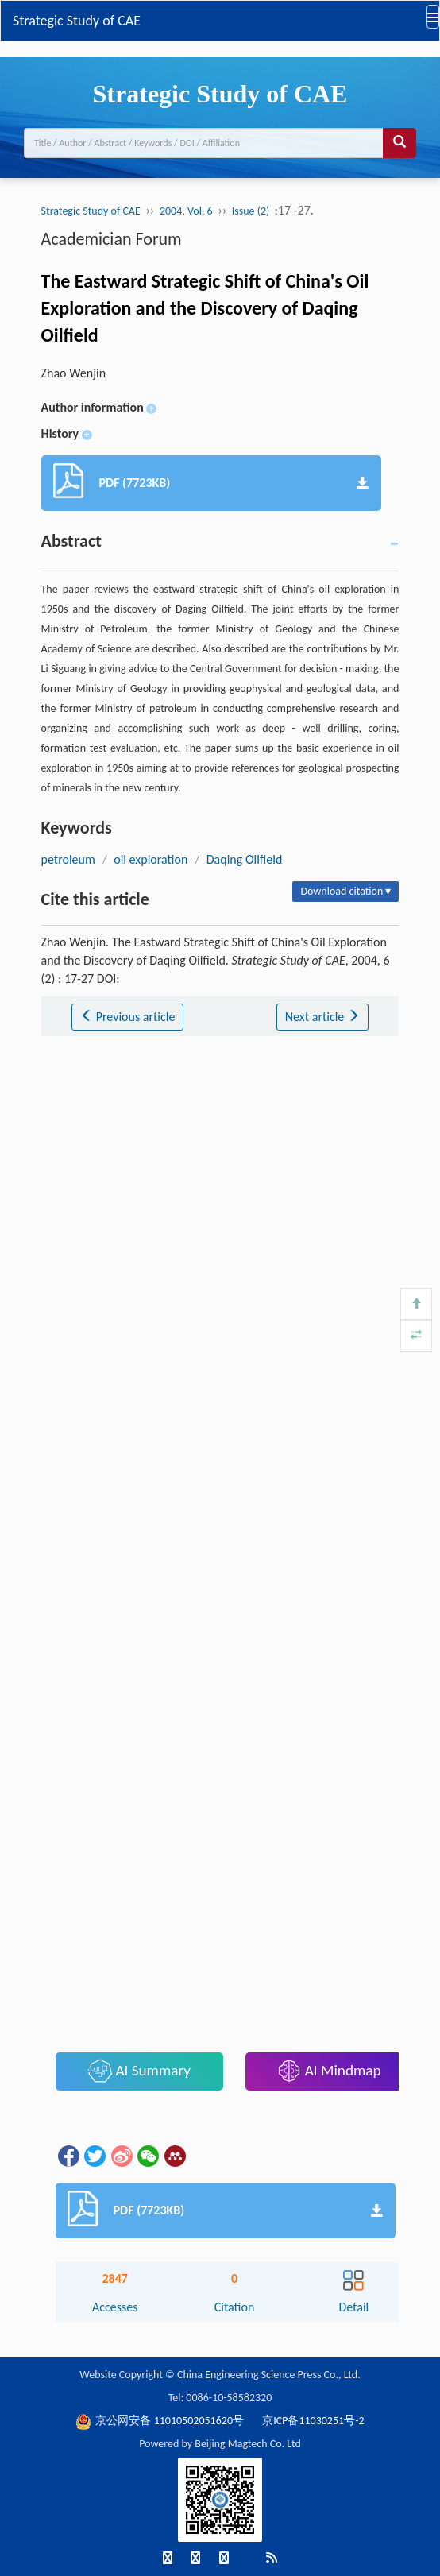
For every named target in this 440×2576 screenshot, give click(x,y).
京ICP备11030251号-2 (313, 2420)
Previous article (127, 1016)
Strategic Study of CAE (77, 20)
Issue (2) (252, 211)
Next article (322, 1016)
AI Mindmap (328, 2071)
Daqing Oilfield (244, 859)
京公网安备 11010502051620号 (160, 2420)
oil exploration (150, 859)
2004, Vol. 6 (186, 211)
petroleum (68, 859)
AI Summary (139, 2071)
